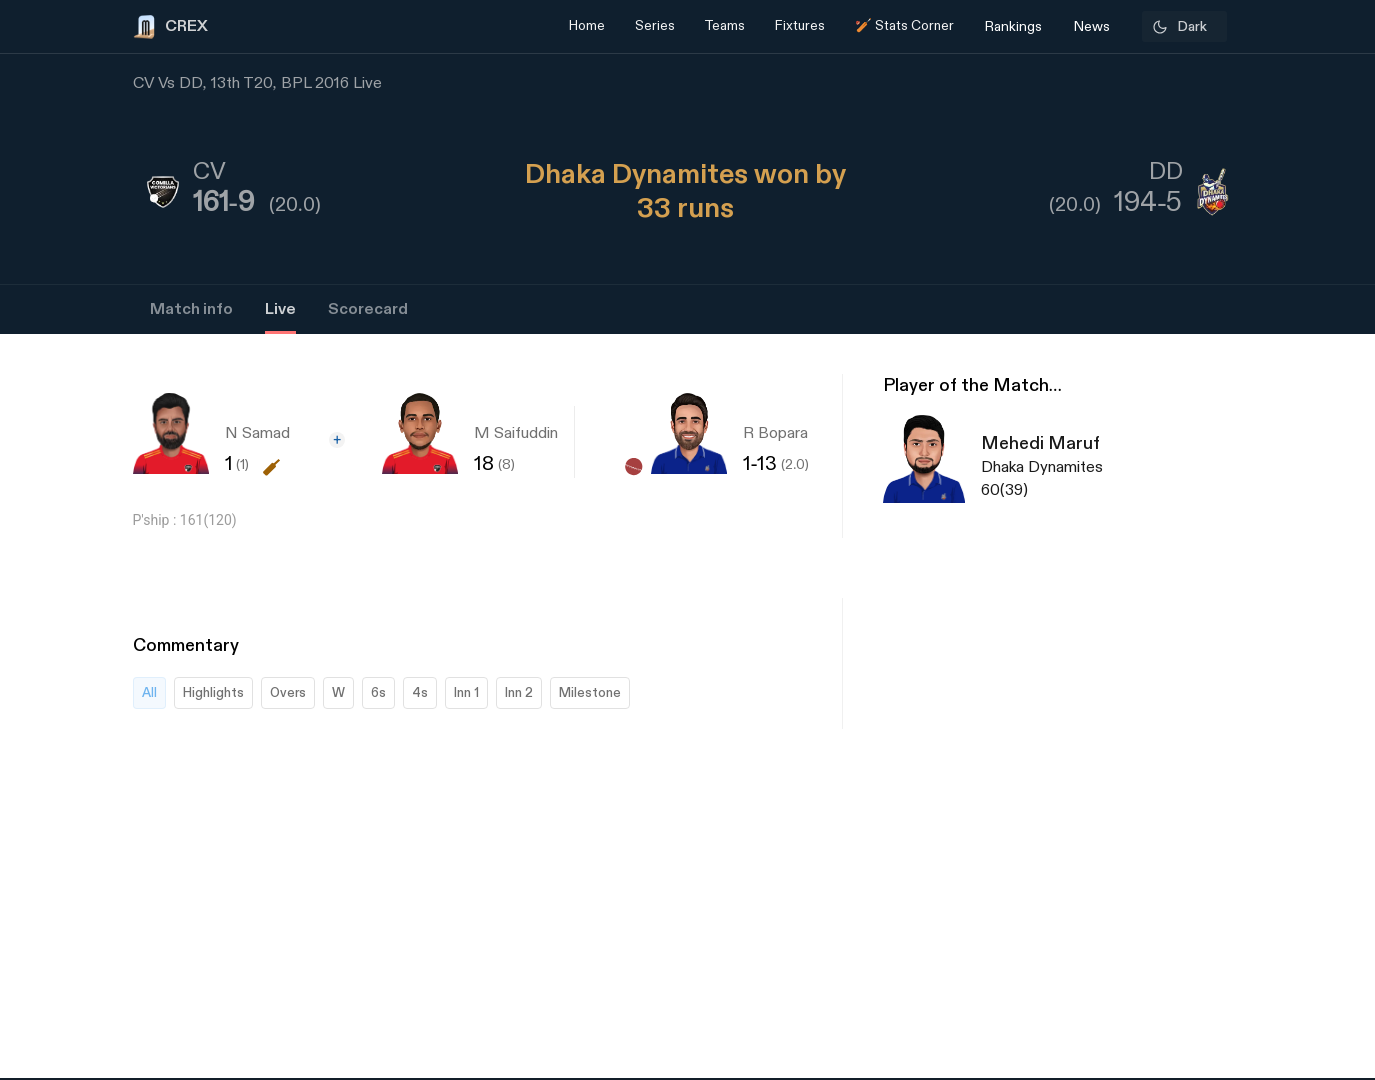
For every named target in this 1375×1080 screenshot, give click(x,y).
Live (280, 309)
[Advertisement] (1300, 775)
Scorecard (368, 309)
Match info (191, 309)
